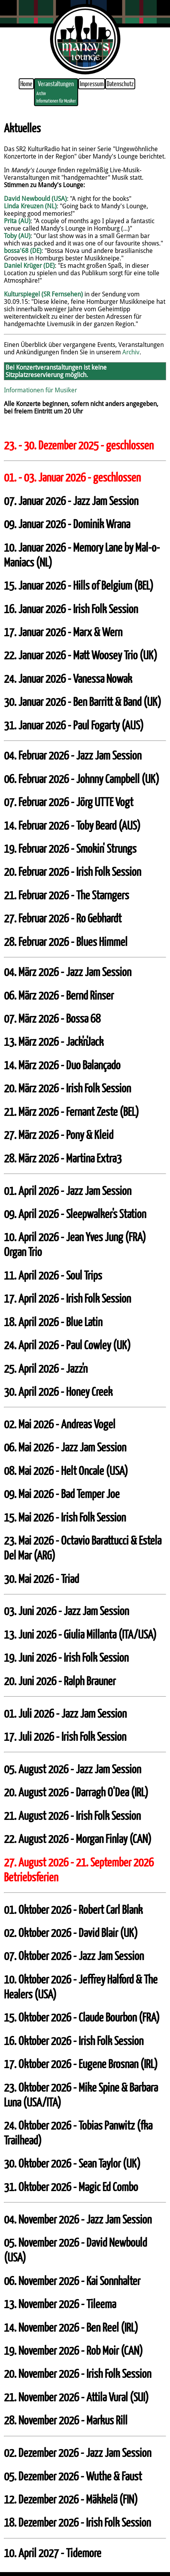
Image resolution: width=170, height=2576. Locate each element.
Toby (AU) (17, 236)
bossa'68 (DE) (22, 251)
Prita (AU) (17, 221)
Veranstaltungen (56, 84)
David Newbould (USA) (35, 198)
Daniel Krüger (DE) (29, 265)
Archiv (41, 93)
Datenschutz (120, 84)
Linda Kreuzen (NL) (30, 206)
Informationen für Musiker (56, 101)
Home (26, 84)
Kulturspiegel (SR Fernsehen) (43, 294)
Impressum (92, 84)
